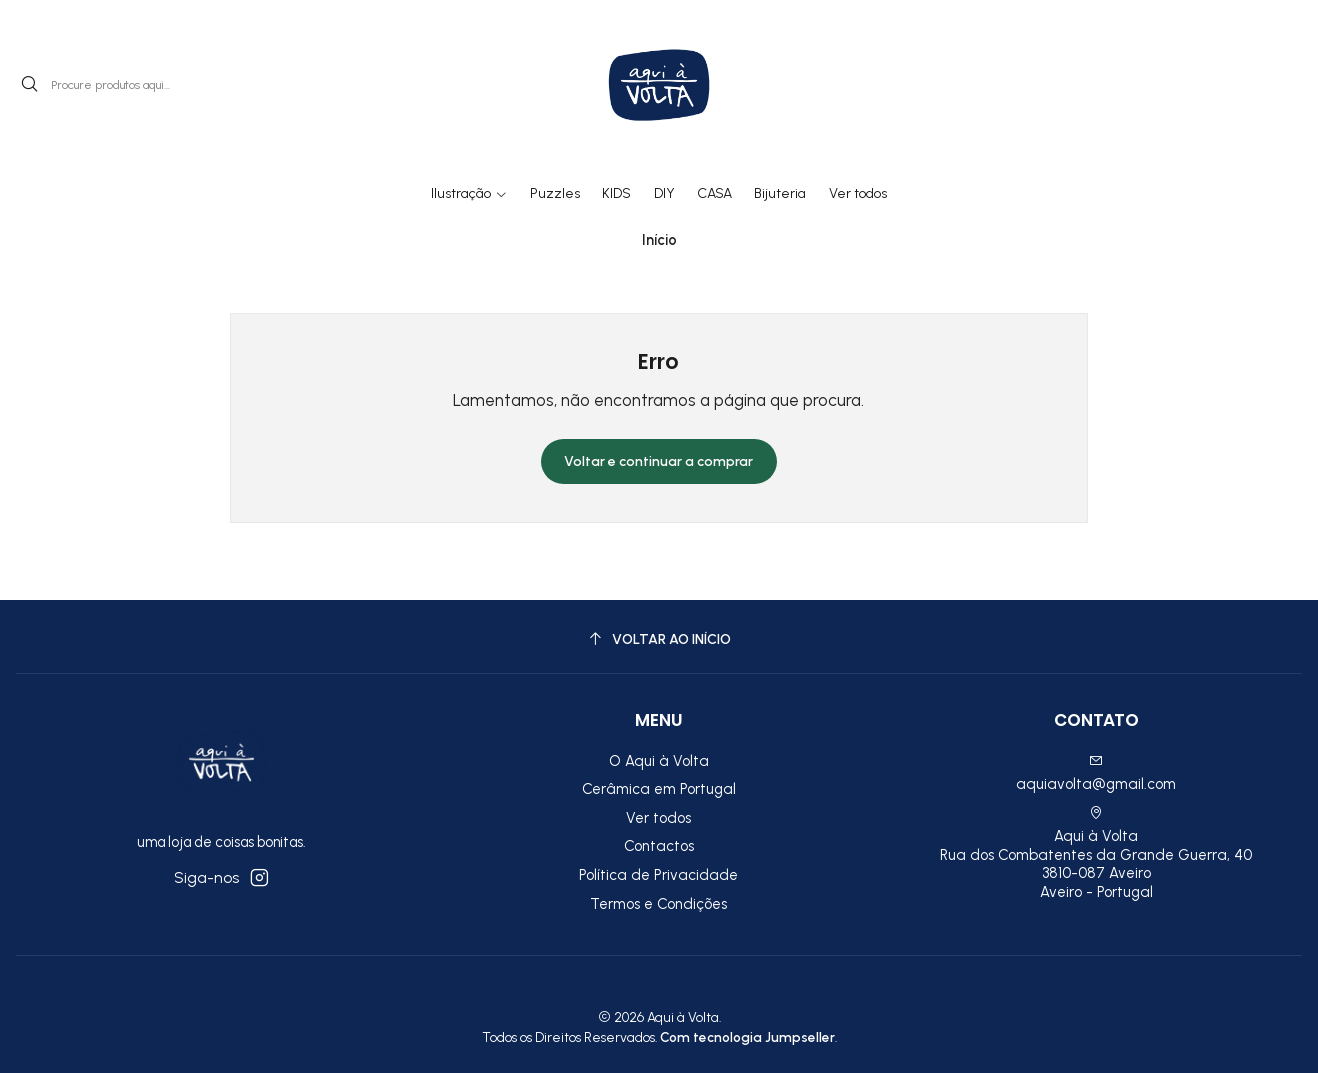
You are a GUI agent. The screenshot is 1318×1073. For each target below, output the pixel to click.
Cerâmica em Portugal (659, 789)
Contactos (659, 846)
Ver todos (658, 818)
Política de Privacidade (658, 875)
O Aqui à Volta (659, 761)
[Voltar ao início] (659, 639)
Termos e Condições (658, 904)
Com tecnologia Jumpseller (747, 1037)
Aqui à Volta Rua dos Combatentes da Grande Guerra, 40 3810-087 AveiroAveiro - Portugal (1096, 853)
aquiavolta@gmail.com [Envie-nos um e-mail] (1096, 773)
